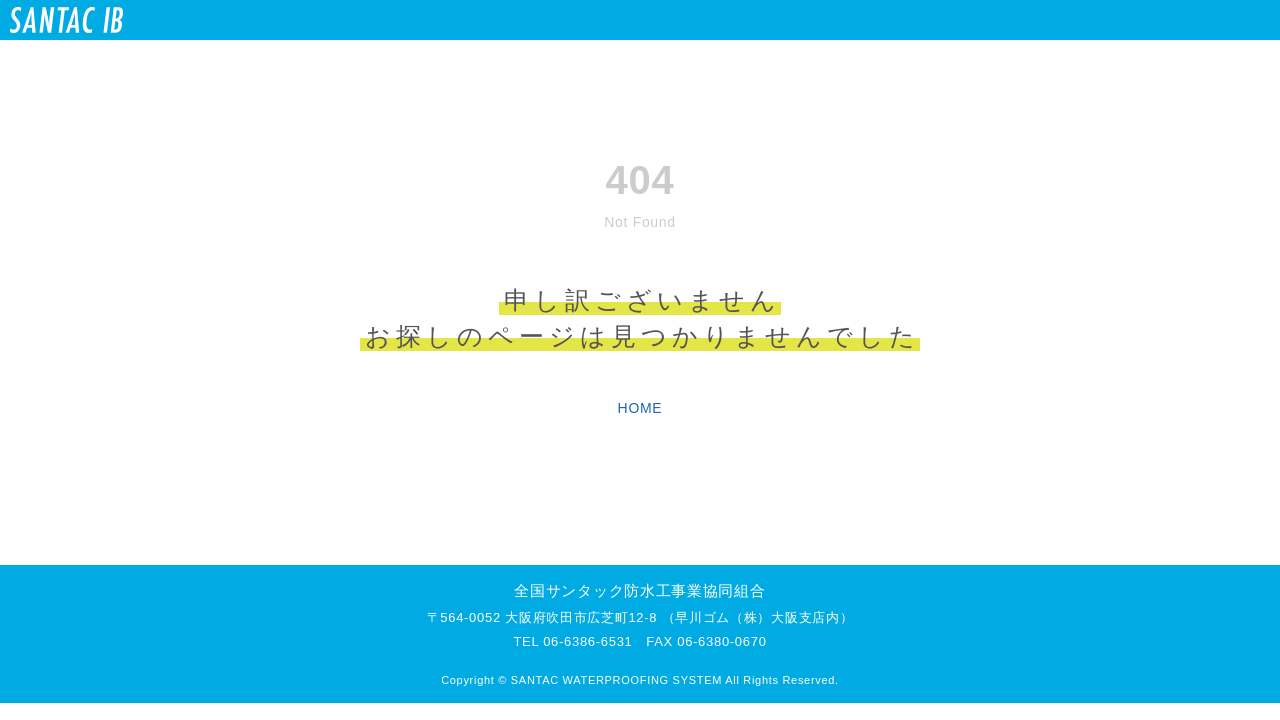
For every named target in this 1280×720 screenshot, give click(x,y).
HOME (640, 408)
